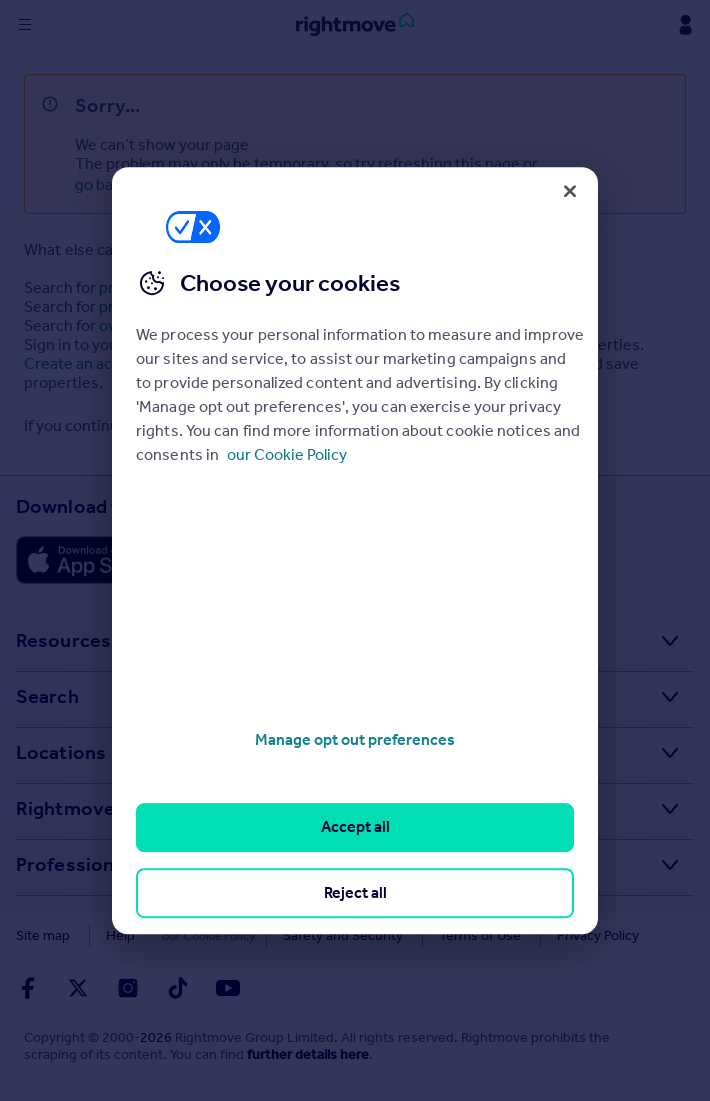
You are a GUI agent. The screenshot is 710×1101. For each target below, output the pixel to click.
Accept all (355, 827)
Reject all (355, 892)
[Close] (570, 191)
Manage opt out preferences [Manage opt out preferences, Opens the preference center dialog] (355, 739)
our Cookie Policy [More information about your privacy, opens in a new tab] (287, 454)
